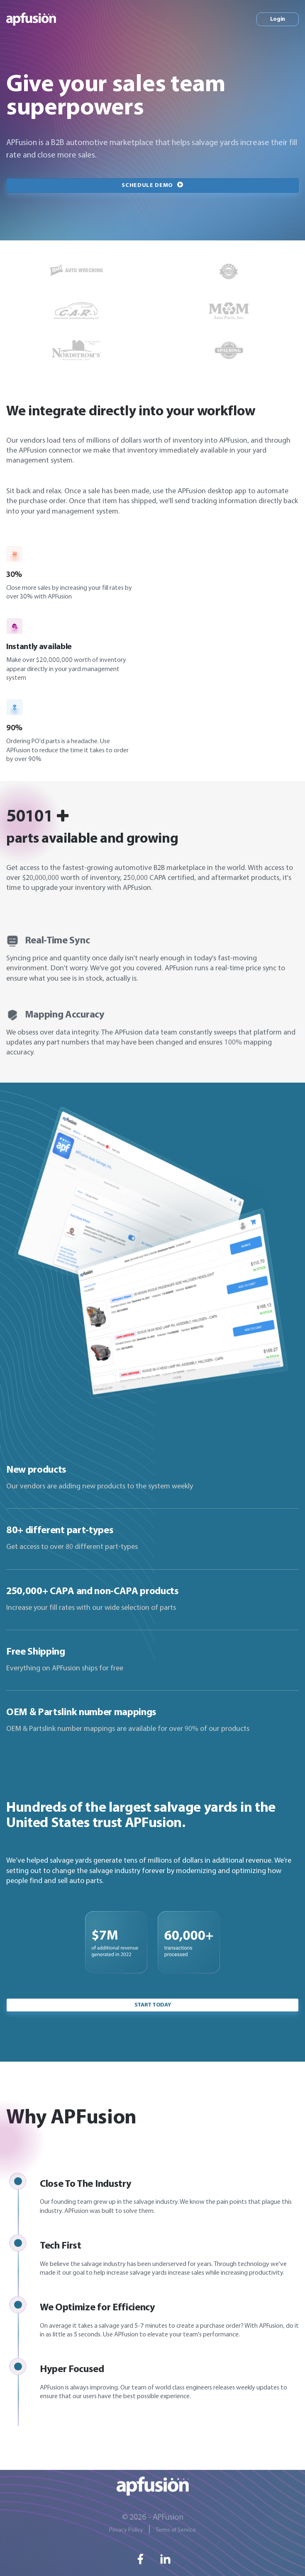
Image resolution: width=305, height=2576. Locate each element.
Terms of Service (176, 2530)
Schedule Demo (152, 185)
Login (277, 19)
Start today (152, 2005)
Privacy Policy (126, 2530)
